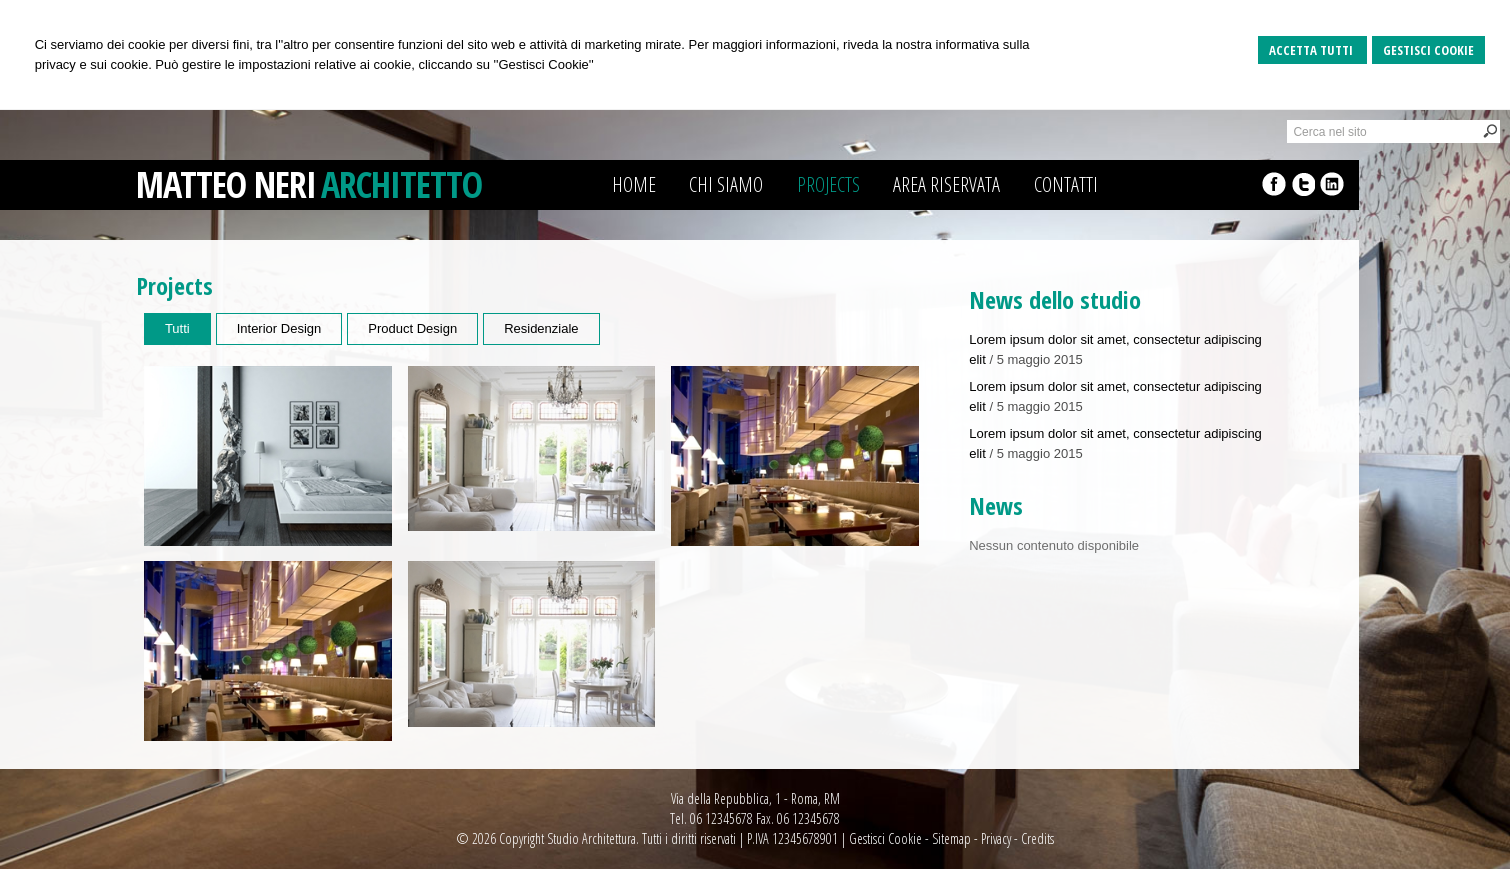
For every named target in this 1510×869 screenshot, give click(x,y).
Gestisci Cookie (1428, 50)
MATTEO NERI (226, 184)
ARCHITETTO (401, 184)
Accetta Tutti (1312, 50)
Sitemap (951, 838)
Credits (1037, 838)
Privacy (996, 838)
